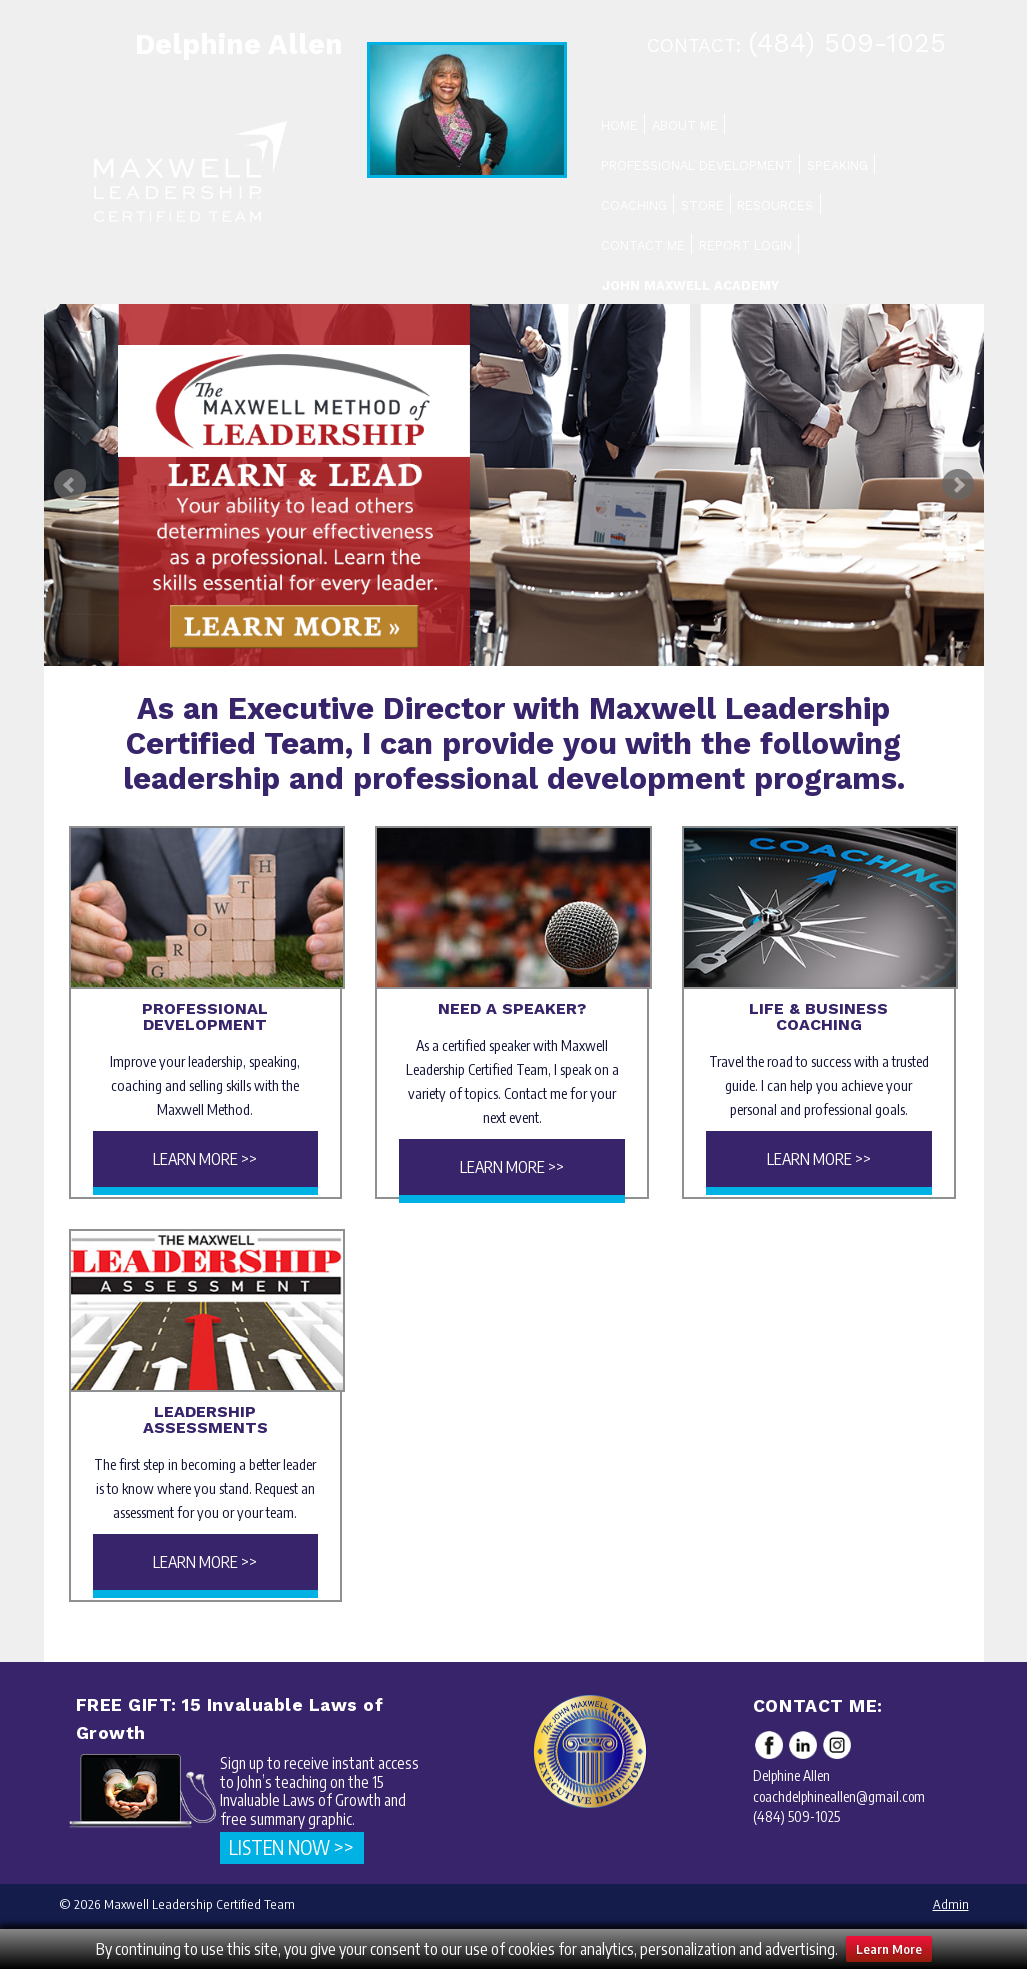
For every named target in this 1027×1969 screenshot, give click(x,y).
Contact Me (643, 245)
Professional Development (697, 165)
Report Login (745, 245)
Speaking (837, 165)
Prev (70, 485)
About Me (685, 125)
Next (958, 485)
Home (619, 125)
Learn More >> (205, 1159)
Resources (775, 205)
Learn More (889, 1949)
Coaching (634, 205)
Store (702, 205)
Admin (951, 1904)
